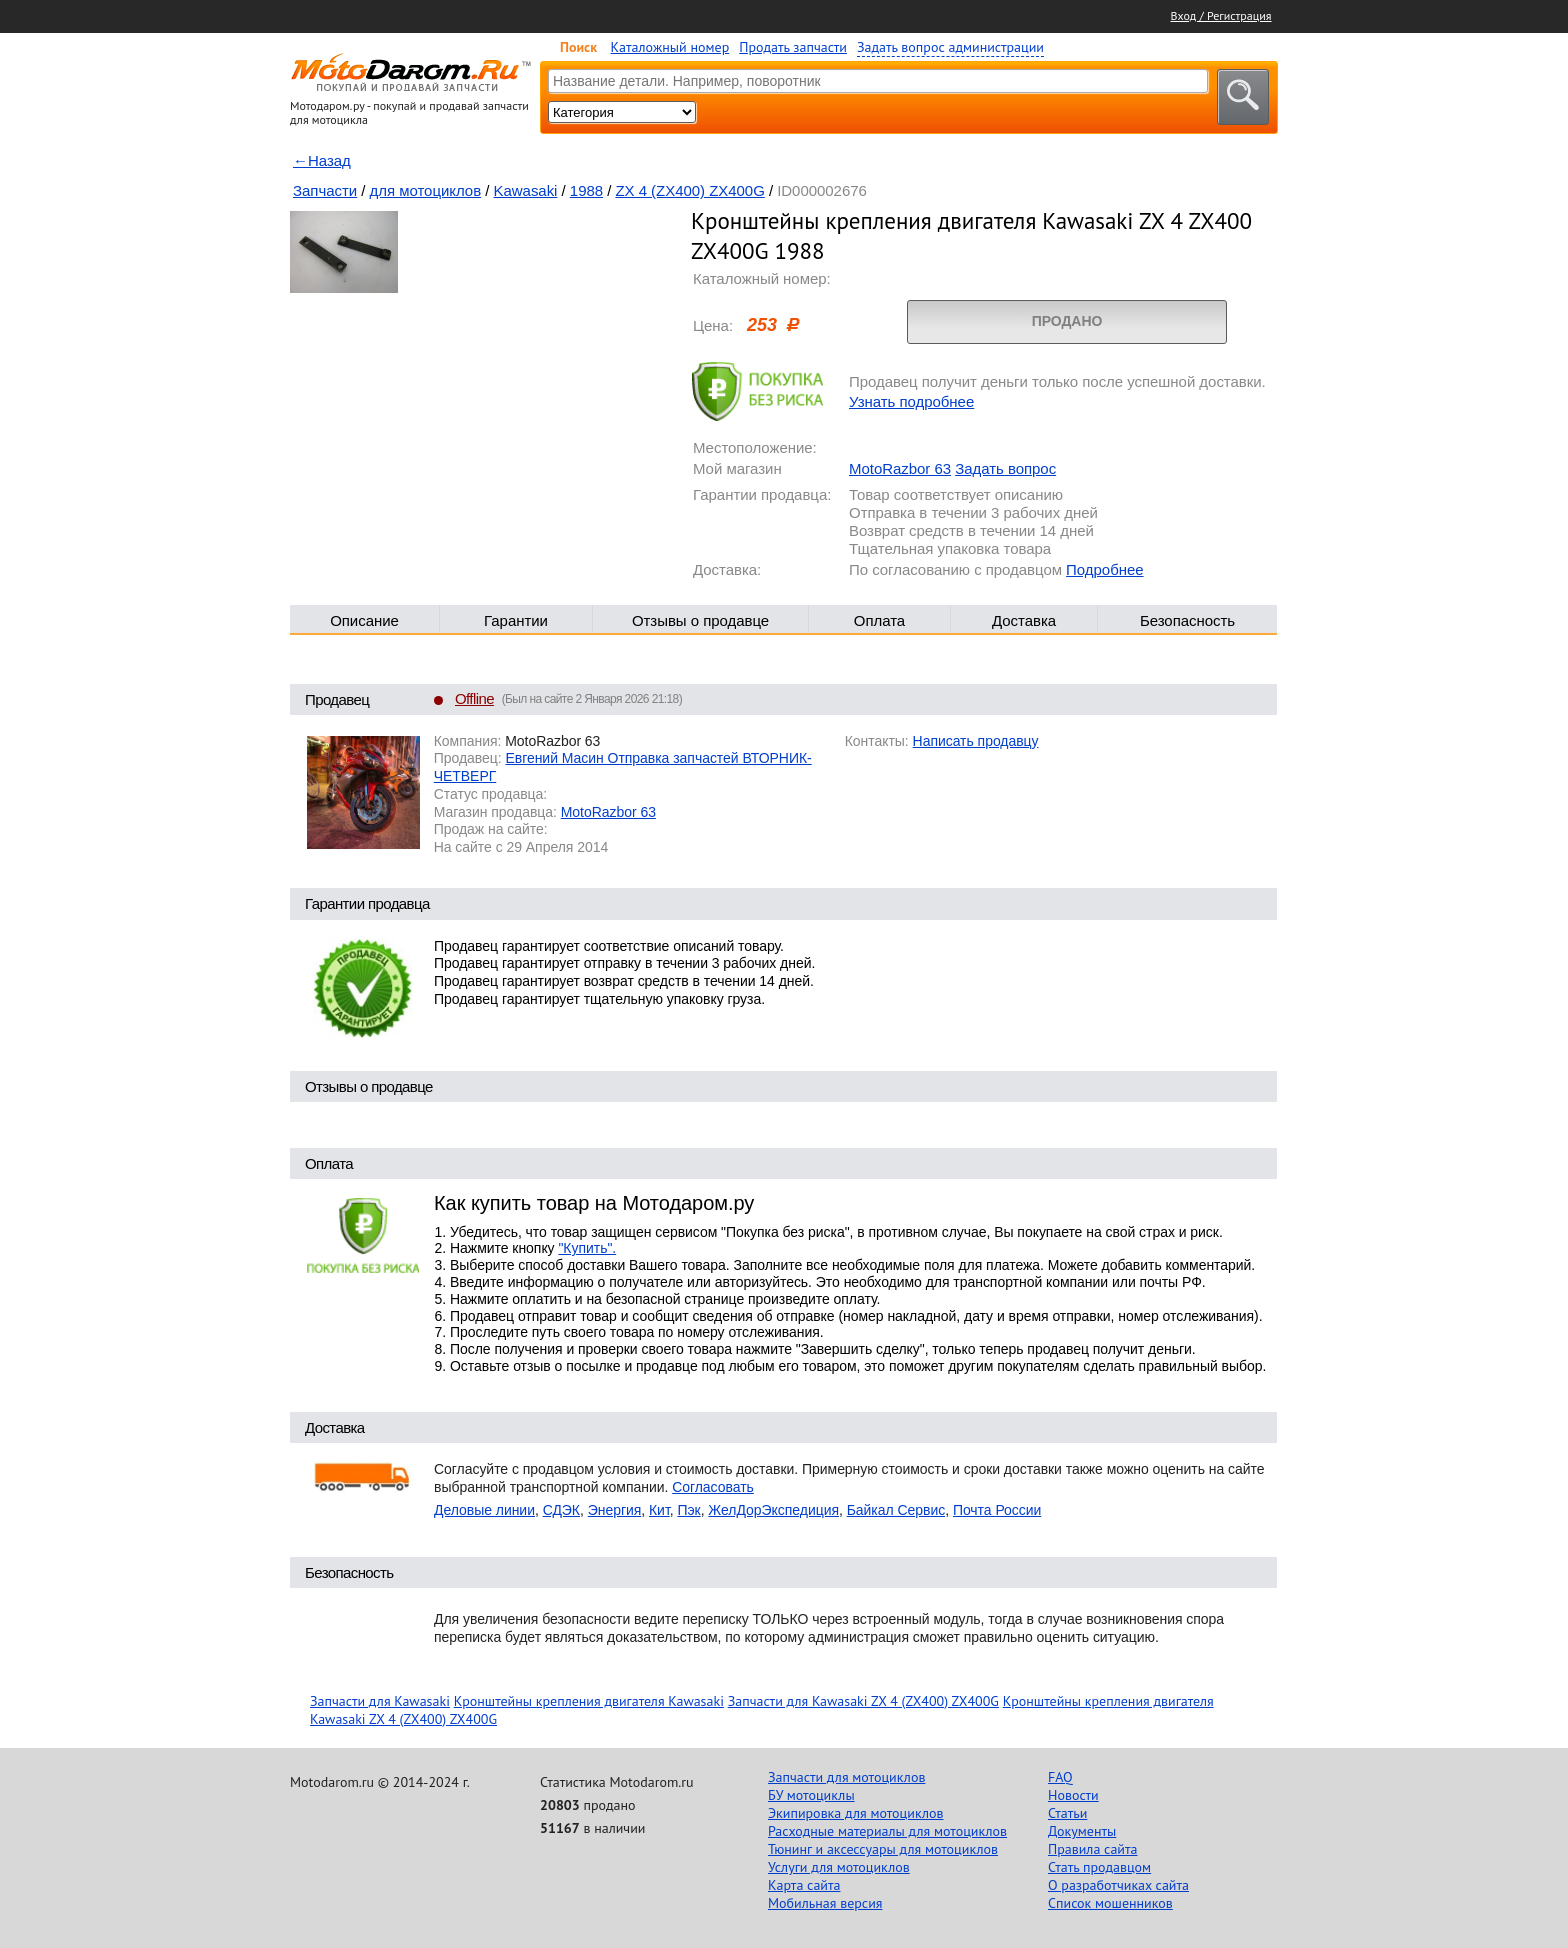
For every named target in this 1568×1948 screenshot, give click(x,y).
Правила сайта (1093, 1849)
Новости (1073, 1795)
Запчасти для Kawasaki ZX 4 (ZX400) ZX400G (863, 1701)
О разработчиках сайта (1118, 1885)
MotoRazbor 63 (900, 468)
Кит (659, 1510)
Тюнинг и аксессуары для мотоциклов (883, 1849)
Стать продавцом (1099, 1867)
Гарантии (516, 620)
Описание (364, 620)
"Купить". (587, 1248)
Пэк (688, 1510)
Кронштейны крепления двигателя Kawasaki (589, 1701)
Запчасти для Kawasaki (380, 1701)
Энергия (615, 1510)
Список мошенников (1110, 1903)
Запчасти (325, 190)
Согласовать (713, 1487)
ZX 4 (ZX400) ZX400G (689, 190)
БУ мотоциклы (811, 1795)
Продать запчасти (793, 47)
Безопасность (1187, 620)
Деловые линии (484, 1510)
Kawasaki (526, 190)
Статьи (1067, 1813)
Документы (1082, 1831)
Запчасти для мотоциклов (846, 1777)
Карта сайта (804, 1885)
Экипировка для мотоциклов (856, 1813)
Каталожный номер (670, 47)
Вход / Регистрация (1221, 15)
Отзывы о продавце (700, 620)
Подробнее (1104, 569)
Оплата (879, 620)
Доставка (1024, 620)
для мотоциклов (426, 190)
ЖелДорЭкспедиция (773, 1510)
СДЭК (561, 1510)
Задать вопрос (1005, 468)
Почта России (997, 1510)
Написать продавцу (976, 741)
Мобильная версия (825, 1903)
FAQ (1060, 1777)
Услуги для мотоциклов (839, 1867)
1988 (586, 190)
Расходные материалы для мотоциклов (887, 1831)
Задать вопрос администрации (950, 47)
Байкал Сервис (896, 1510)
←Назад (322, 160)
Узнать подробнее (911, 401)
